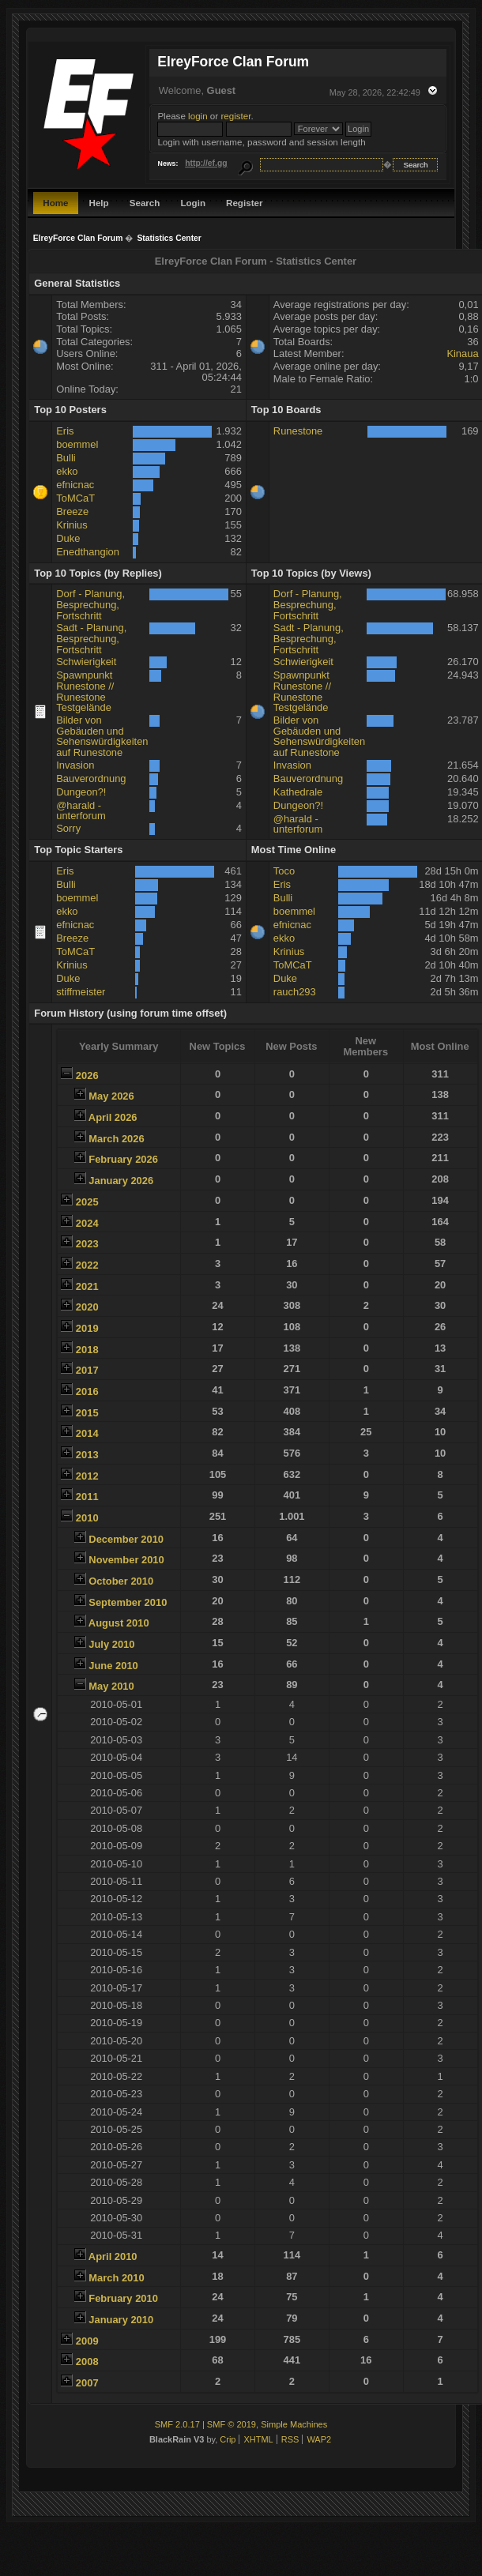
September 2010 (127, 1602)
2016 (87, 1391)
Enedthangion (87, 552)
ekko (66, 471)
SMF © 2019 (231, 2424)
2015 (87, 1413)
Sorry (68, 828)
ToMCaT (75, 498)
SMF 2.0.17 (177, 2424)
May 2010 (111, 1686)
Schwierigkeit (86, 662)
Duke (68, 538)
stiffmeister (80, 992)
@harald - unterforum (80, 810)
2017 (87, 1370)
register (235, 116)
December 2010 (126, 1539)
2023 (87, 1244)
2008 (87, 2361)
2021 (87, 1286)
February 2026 (123, 1159)
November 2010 (126, 1560)
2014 (87, 1433)
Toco (284, 871)
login (198, 116)
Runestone (297, 431)
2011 (87, 1496)
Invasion (75, 765)
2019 (87, 1328)
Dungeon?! (81, 792)
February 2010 (123, 2298)
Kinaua (462, 353)
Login (192, 202)
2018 (87, 1350)
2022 (87, 1265)
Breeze (72, 511)
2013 (87, 1455)
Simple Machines (294, 2424)
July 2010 (111, 1644)
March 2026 (116, 1139)
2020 (87, 1307)
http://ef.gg (206, 163)
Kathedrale (297, 792)
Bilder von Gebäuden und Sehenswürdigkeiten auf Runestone (102, 736)
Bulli (65, 458)
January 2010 (120, 2320)
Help (99, 202)
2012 (87, 1476)
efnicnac (75, 485)
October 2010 (120, 1581)
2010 (87, 1518)
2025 (87, 1202)
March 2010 (116, 2278)
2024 (87, 1223)
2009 (87, 2341)
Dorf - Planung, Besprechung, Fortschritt (90, 604)
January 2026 (120, 1180)
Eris (64, 431)
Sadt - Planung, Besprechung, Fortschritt (91, 638)
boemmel (77, 444)
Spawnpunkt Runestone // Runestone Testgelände (85, 691)
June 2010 (112, 1666)
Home (55, 202)
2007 (87, 2383)
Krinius (71, 525)
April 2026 (112, 1117)
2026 (87, 1075)
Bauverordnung (91, 778)
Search (145, 202)
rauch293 (294, 992)
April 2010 (112, 2256)
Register (244, 202)
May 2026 (111, 1096)
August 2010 (118, 1623)
